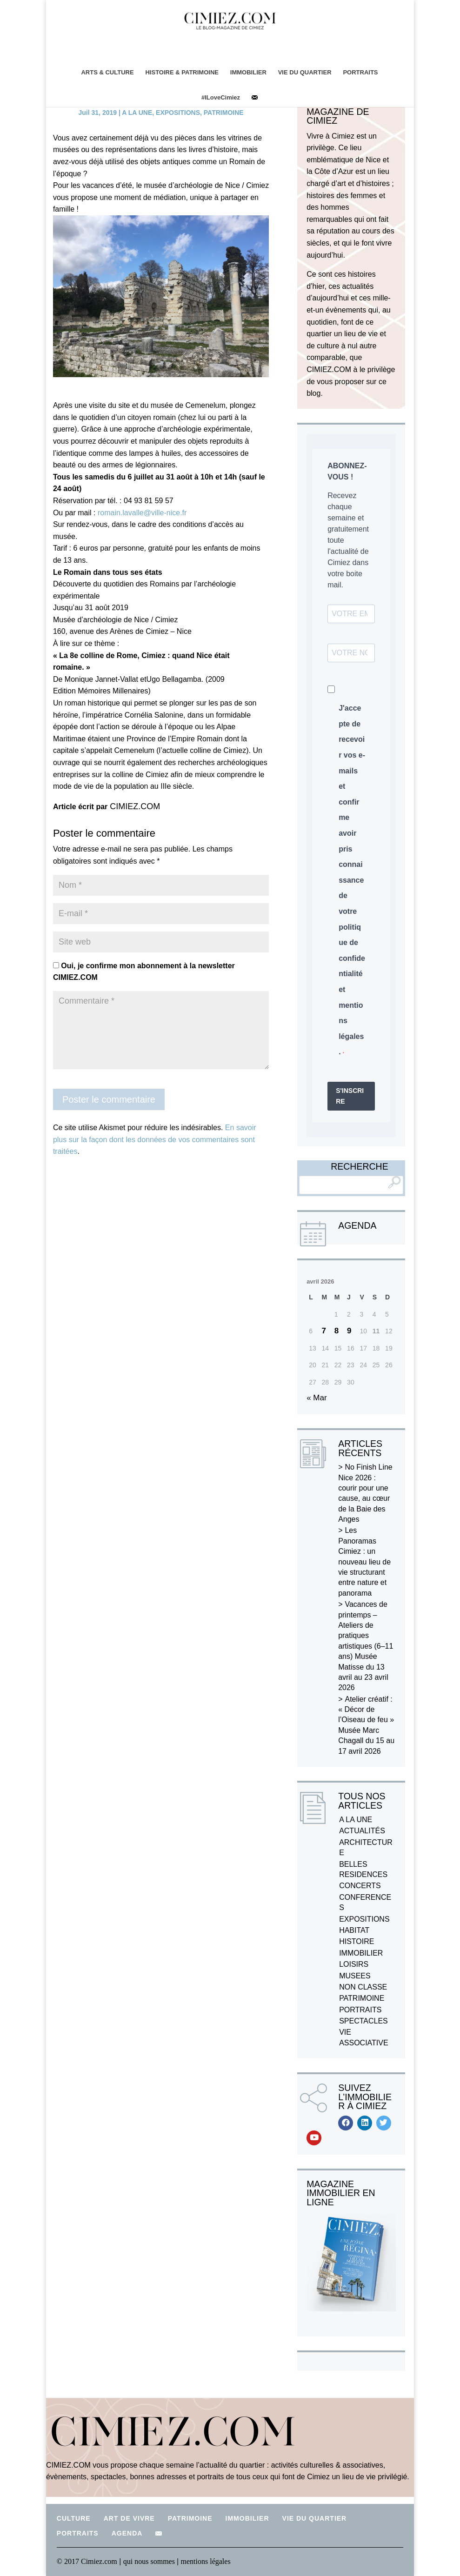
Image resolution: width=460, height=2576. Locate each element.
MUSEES (355, 1976)
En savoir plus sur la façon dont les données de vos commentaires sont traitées (154, 1139)
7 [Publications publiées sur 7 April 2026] (323, 1330)
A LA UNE (137, 112)
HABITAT (354, 1930)
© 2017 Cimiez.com (87, 2561)
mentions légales (206, 2561)
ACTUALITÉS (362, 1831)
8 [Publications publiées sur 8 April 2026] (336, 1330)
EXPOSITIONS (178, 112)
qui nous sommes (150, 2561)
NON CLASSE (363, 1987)
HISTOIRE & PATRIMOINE (181, 72)
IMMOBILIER (248, 72)
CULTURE (74, 2518)
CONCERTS (360, 1886)
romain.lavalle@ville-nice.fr (142, 513)
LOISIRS (353, 1964)
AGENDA (127, 2533)
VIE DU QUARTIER (305, 72)
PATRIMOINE (224, 112)
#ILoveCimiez (220, 97)
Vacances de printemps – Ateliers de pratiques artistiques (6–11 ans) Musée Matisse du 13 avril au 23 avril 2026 (365, 1645)
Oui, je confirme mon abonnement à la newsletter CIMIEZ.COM (144, 972)
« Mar (317, 1397)
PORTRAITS (360, 72)
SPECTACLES (363, 2021)
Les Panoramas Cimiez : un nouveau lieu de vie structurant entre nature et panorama (364, 1561)
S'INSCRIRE (350, 1096)
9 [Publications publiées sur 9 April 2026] (349, 1330)
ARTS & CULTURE (107, 72)
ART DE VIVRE (129, 2518)
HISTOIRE (356, 1941)
